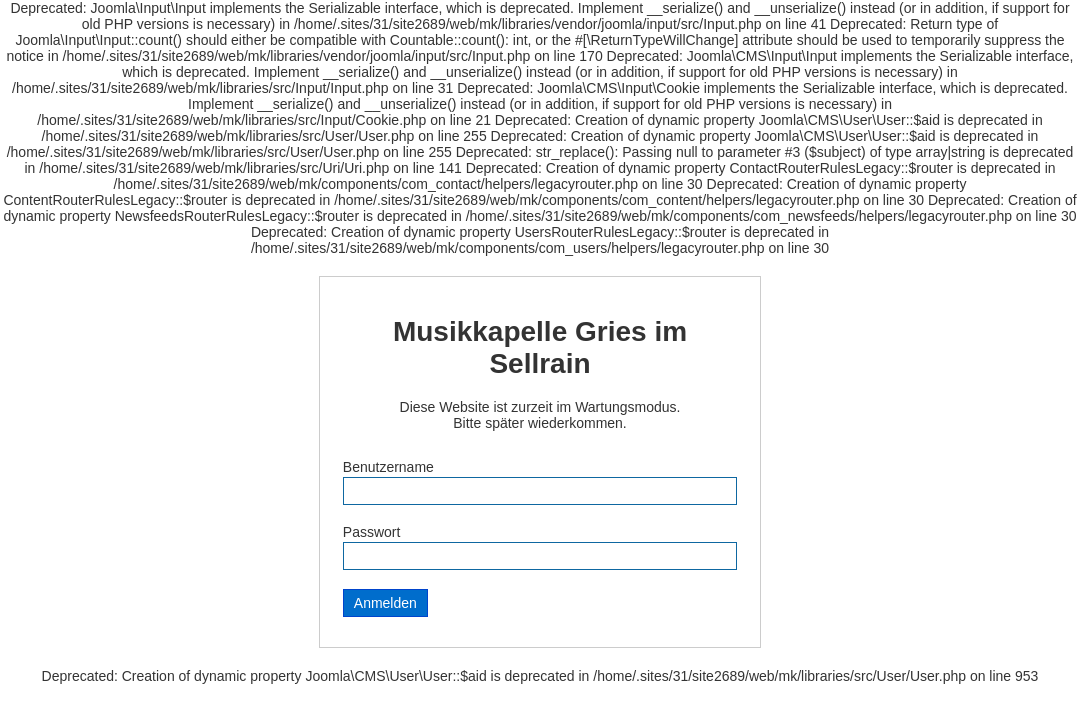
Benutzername (388, 467)
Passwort (372, 532)
